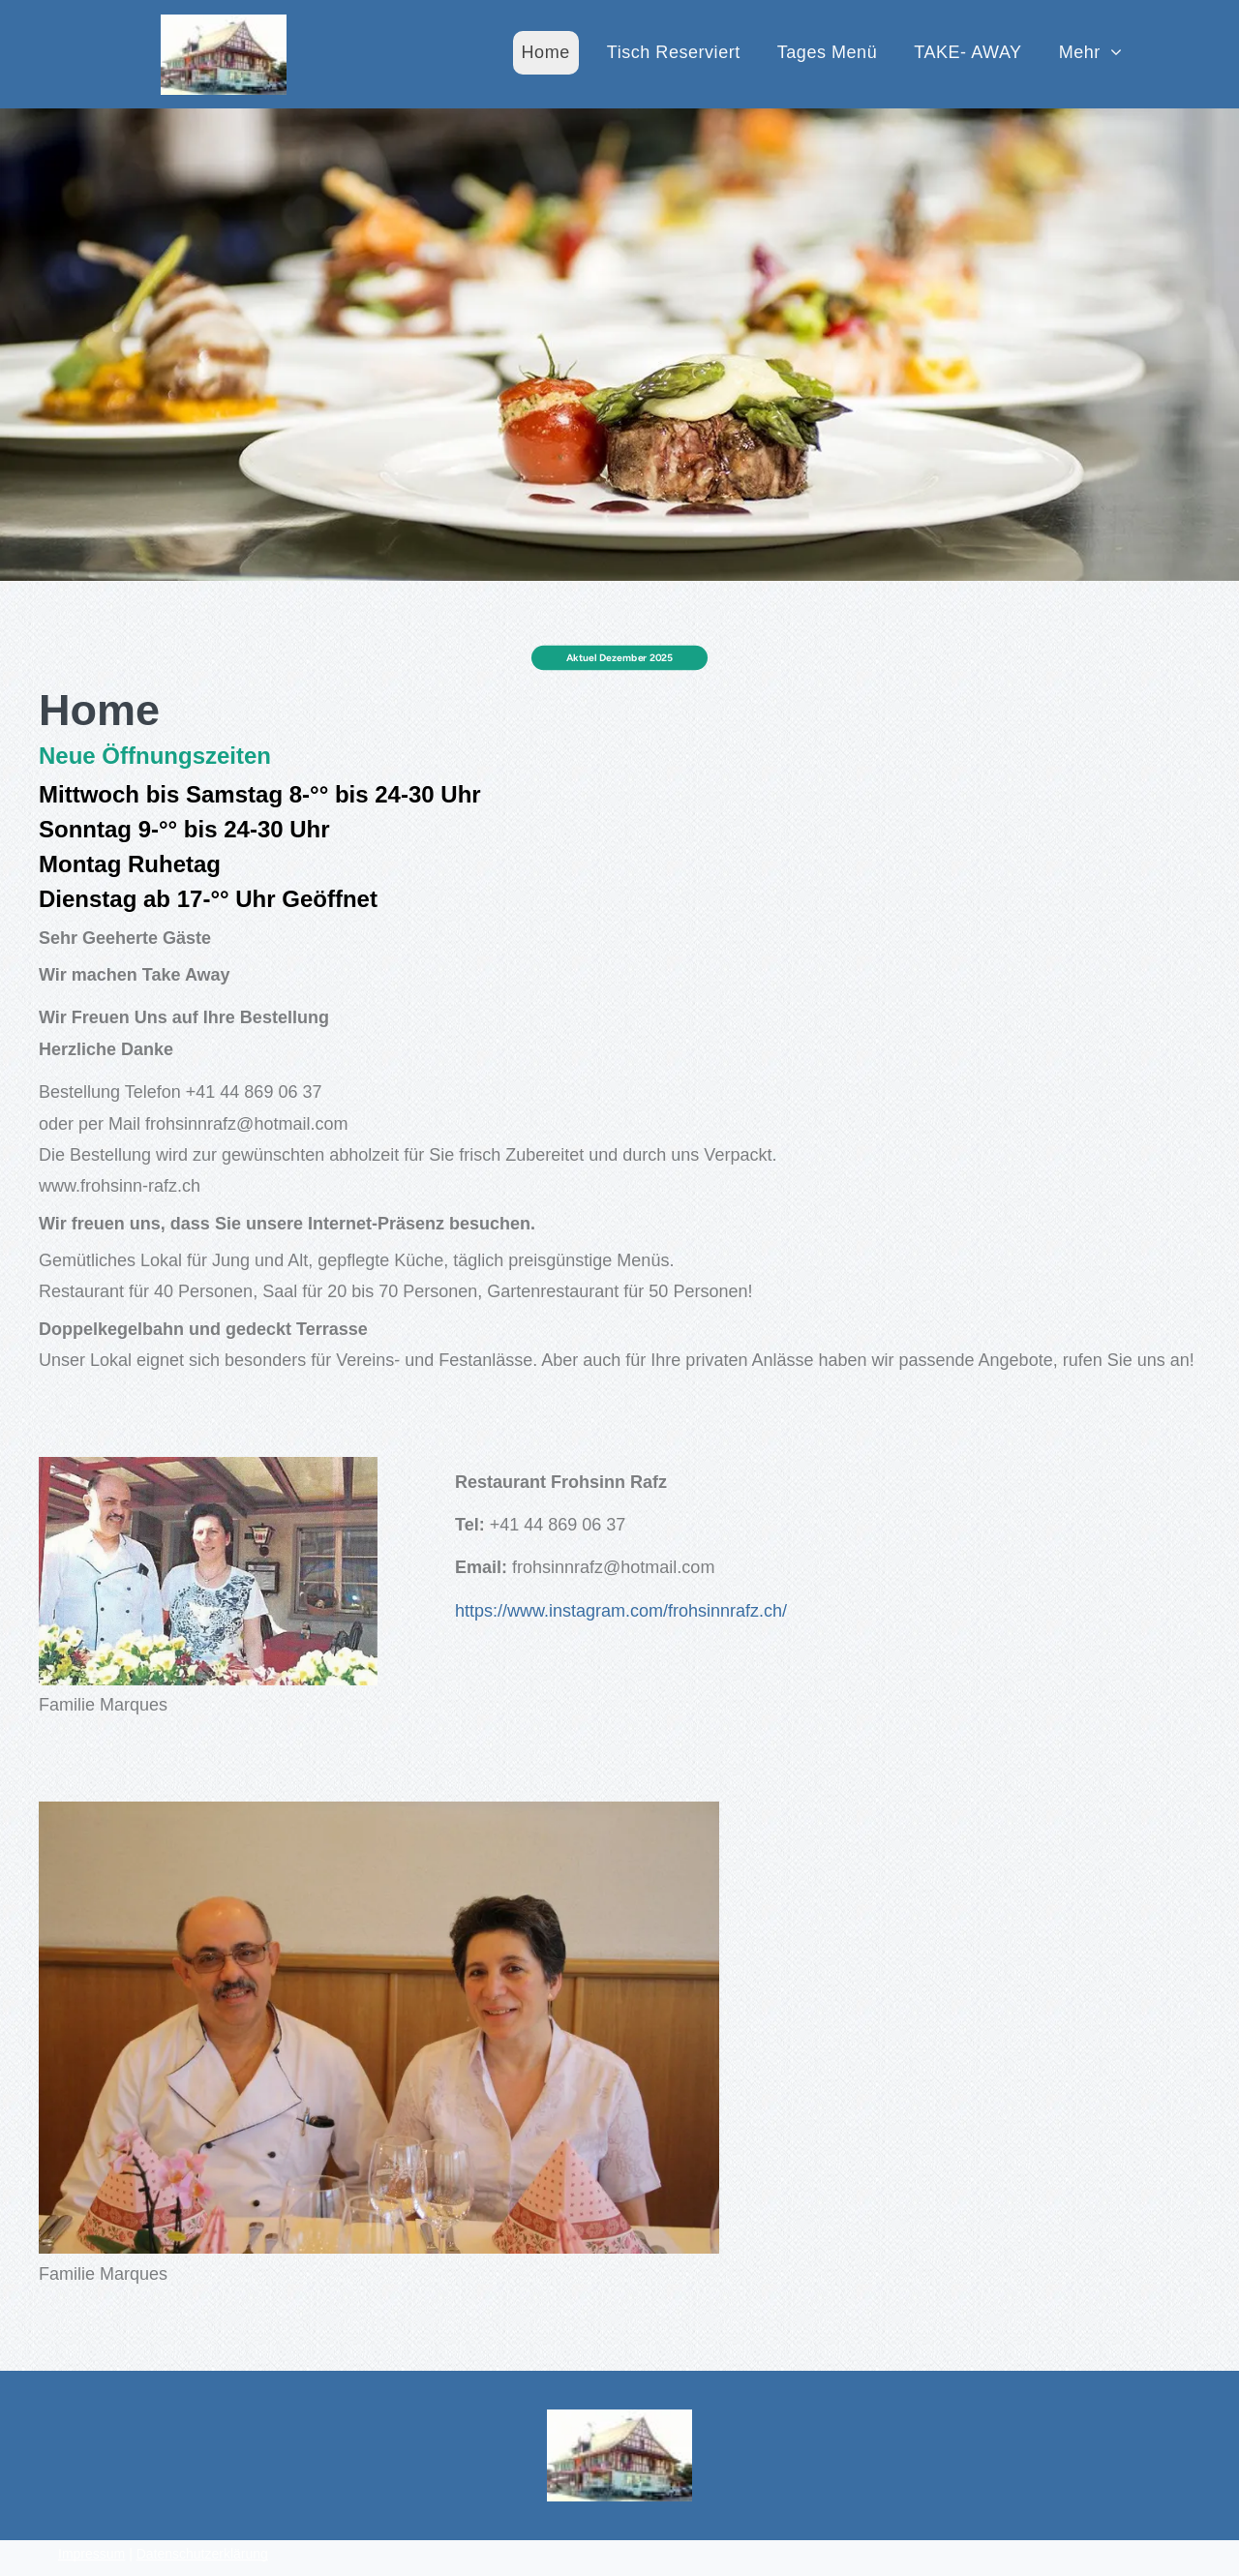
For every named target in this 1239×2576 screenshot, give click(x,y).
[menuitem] (546, 52)
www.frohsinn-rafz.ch (172, 1168)
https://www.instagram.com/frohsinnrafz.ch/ (621, 1611)
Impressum (91, 2553)
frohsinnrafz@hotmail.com (285, 1112)
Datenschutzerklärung (202, 2553)
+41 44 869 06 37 (292, 1084)
